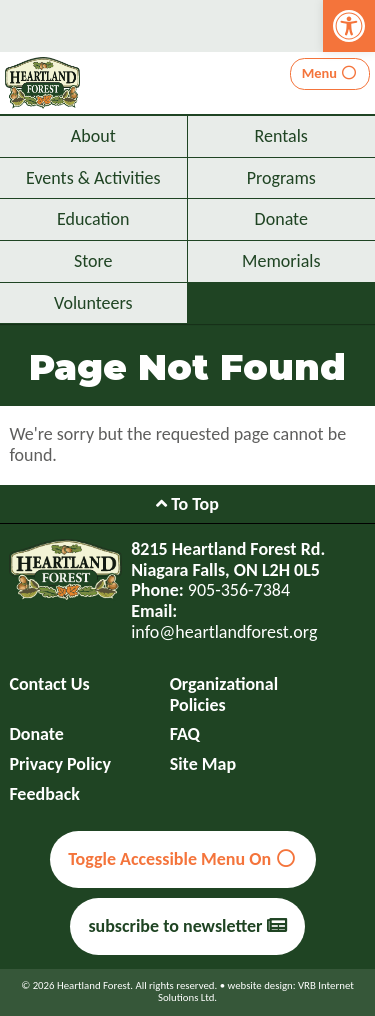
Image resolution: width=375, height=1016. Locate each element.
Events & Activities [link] (93, 178)
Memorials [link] (281, 261)
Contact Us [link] (49, 684)
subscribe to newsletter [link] (187, 926)
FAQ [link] (185, 734)
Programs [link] (281, 178)
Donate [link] (281, 219)
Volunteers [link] (93, 303)
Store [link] (93, 261)
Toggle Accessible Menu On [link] (182, 859)
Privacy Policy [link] (60, 764)
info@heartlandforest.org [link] (224, 632)
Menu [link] (330, 73)
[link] (349, 26)
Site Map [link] (203, 764)
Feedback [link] (44, 794)
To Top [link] (187, 504)
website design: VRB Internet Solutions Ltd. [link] (256, 991)
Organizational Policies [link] (224, 694)
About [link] (93, 136)
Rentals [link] (281, 136)
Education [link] (93, 219)
